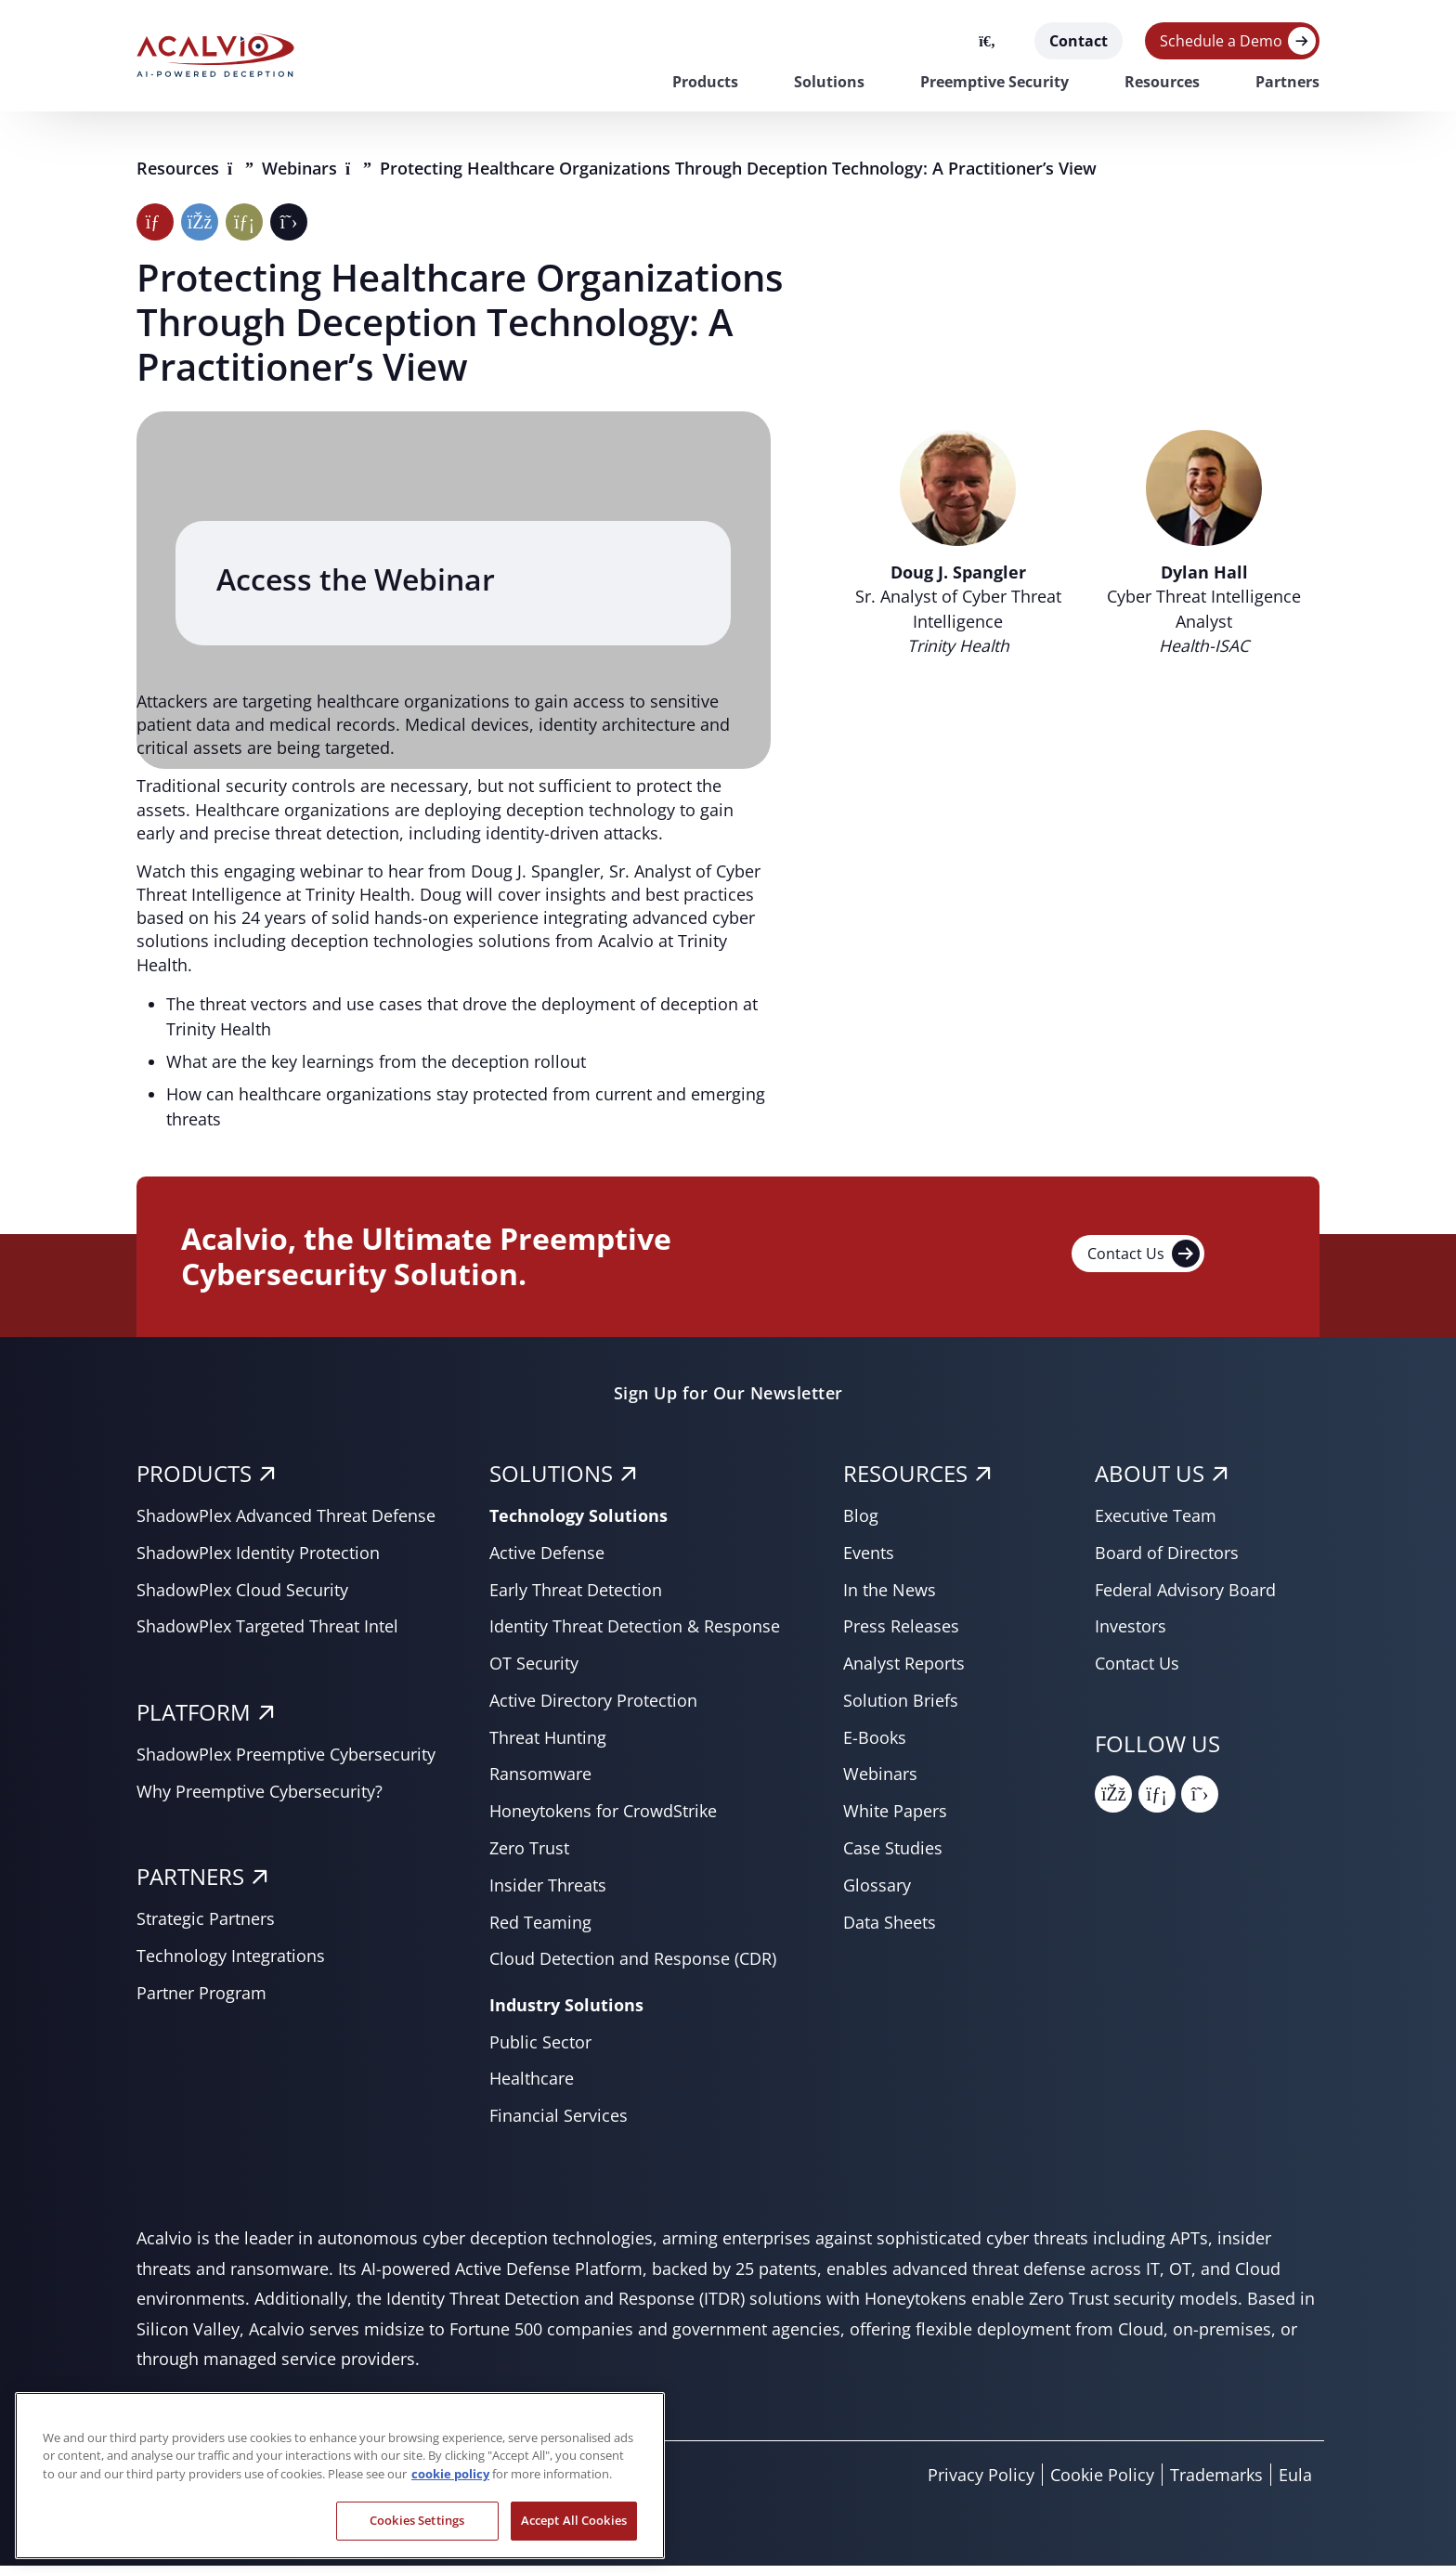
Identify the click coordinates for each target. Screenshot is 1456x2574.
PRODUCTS (194, 1481)
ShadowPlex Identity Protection (258, 1560)
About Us (1149, 1481)
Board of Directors (1167, 1560)
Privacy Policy (981, 2483)
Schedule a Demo (1221, 41)
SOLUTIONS (551, 1481)
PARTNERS (190, 1884)
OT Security (533, 1671)
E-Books (874, 1745)
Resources (1162, 81)
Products (705, 81)
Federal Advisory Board (1185, 1597)
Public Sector (540, 2049)
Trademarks (1216, 2483)
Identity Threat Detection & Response (634, 1634)
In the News (889, 1597)
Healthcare (531, 2086)
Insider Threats (547, 1892)
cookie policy (450, 2473)
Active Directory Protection (593, 1707)
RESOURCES (905, 1481)
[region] (340, 2475)
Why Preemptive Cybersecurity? (259, 1799)
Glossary (877, 1892)
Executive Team (1155, 1524)
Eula (1295, 2483)
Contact (1078, 41)
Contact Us (1143, 1261)
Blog (860, 1524)
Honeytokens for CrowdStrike (603, 1819)
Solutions (829, 81)
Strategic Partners (205, 1927)
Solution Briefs (900, 1707)
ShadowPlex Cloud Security (242, 1597)
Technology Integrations (230, 1964)
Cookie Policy (1102, 2483)
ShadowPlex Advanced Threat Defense (286, 1524)
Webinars (302, 168)
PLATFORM (193, 1720)
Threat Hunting (547, 1745)
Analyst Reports (904, 1671)
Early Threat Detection (575, 1597)
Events (868, 1560)
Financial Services (558, 2123)
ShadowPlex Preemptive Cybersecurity (286, 1761)
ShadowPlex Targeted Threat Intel (267, 1634)
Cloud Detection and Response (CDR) (632, 1967)
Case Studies (892, 1856)
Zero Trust (529, 1856)
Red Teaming (540, 1929)
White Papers (895, 1819)
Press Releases (901, 1634)
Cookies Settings (417, 2520)
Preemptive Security (994, 81)
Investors (1130, 1634)
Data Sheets (889, 1929)
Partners (1287, 81)
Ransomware (540, 1782)
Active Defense (546, 1560)
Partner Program (201, 2000)
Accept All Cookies (574, 2520)
